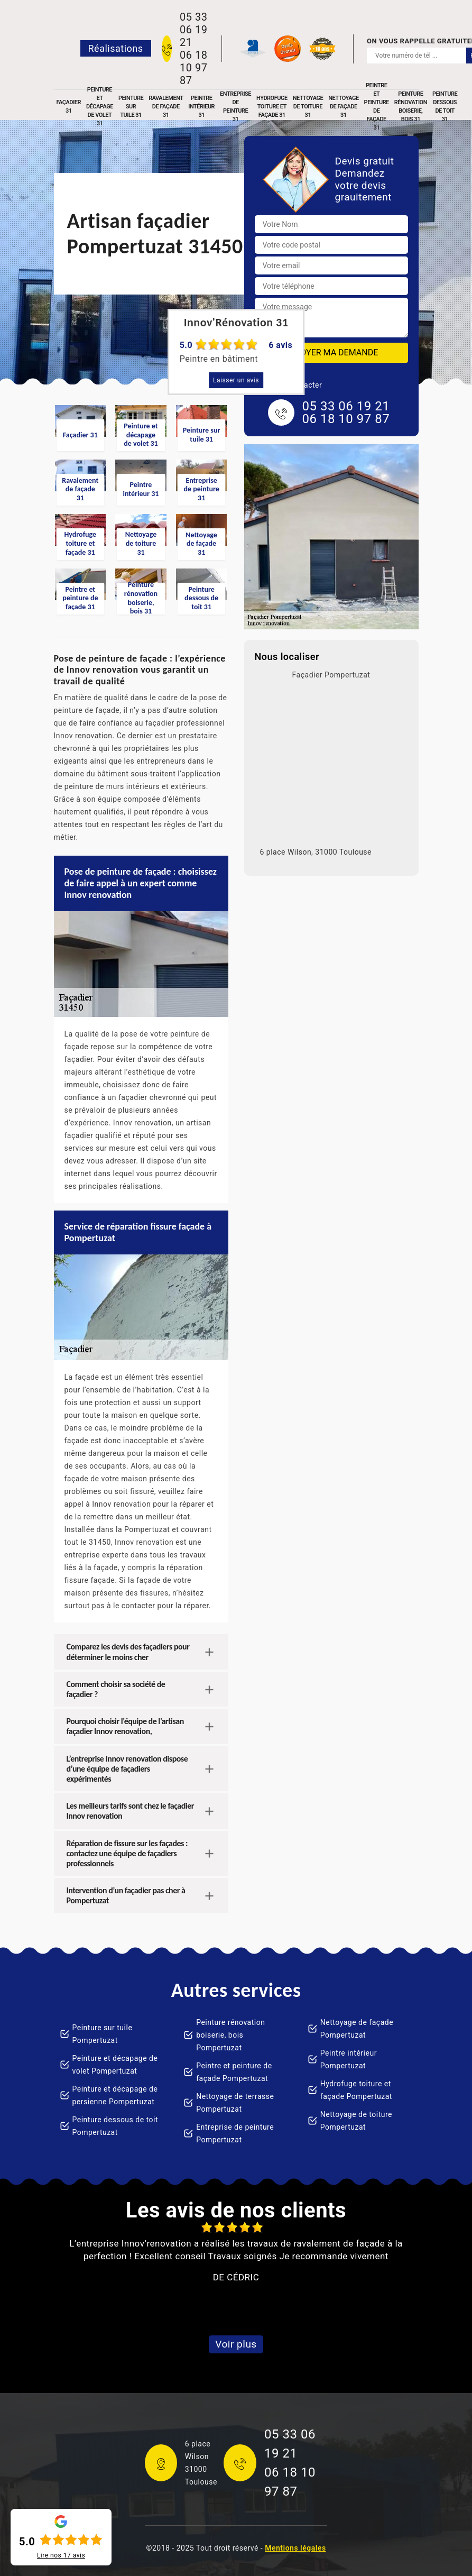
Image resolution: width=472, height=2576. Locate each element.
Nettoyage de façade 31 (343, 106)
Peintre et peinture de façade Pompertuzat (234, 2072)
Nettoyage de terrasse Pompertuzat (235, 2102)
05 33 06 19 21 (193, 30)
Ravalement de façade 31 (166, 106)
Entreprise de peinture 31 (235, 107)
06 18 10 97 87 (193, 68)
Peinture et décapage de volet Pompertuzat (115, 2064)
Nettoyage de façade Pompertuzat (356, 2028)
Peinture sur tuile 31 (130, 106)
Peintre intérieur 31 (201, 106)
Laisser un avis (236, 380)
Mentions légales (295, 2548)
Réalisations (115, 48)
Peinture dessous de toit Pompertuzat (115, 2126)
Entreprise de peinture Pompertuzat (235, 2133)
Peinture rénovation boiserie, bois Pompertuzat (230, 2035)
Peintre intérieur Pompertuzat (348, 2059)
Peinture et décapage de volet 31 (99, 107)
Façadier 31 (69, 106)
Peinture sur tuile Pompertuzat (102, 2034)
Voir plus (235, 2344)
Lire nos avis (61, 2555)
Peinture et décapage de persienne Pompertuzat (115, 2095)
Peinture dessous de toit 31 (444, 107)
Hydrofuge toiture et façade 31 (272, 106)
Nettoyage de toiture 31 (308, 106)
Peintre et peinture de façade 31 (376, 107)
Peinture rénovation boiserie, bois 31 (410, 107)
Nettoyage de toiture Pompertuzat (356, 2120)
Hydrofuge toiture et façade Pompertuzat (356, 2090)
